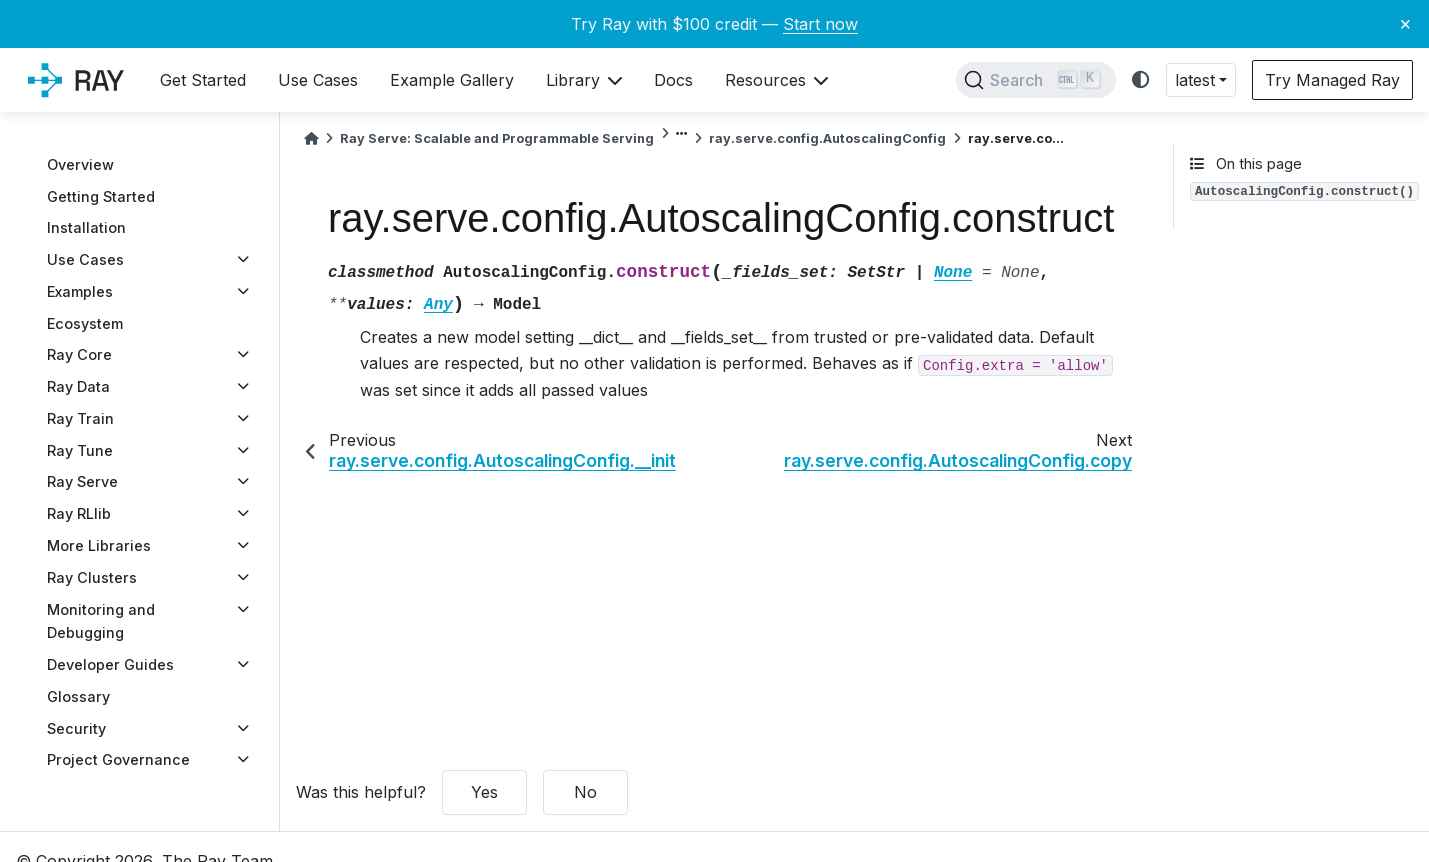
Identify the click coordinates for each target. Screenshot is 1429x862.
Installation (86, 227)
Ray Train (80, 418)
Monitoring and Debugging (101, 621)
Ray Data (78, 386)
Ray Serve (82, 481)
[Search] (1036, 80)
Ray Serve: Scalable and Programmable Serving (497, 138)
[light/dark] (1141, 80)
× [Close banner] (1405, 23)
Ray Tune (80, 450)
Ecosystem (85, 323)
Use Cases (85, 259)
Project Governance (118, 759)
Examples (80, 291)
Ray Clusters (92, 577)
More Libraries (99, 545)
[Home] (311, 138)
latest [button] (1195, 80)
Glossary (78, 696)
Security (76, 728)
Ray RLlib (79, 513)
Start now (820, 24)
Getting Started (101, 196)
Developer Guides (110, 664)
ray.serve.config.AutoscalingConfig (827, 138)
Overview (80, 164)
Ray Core (79, 354)
